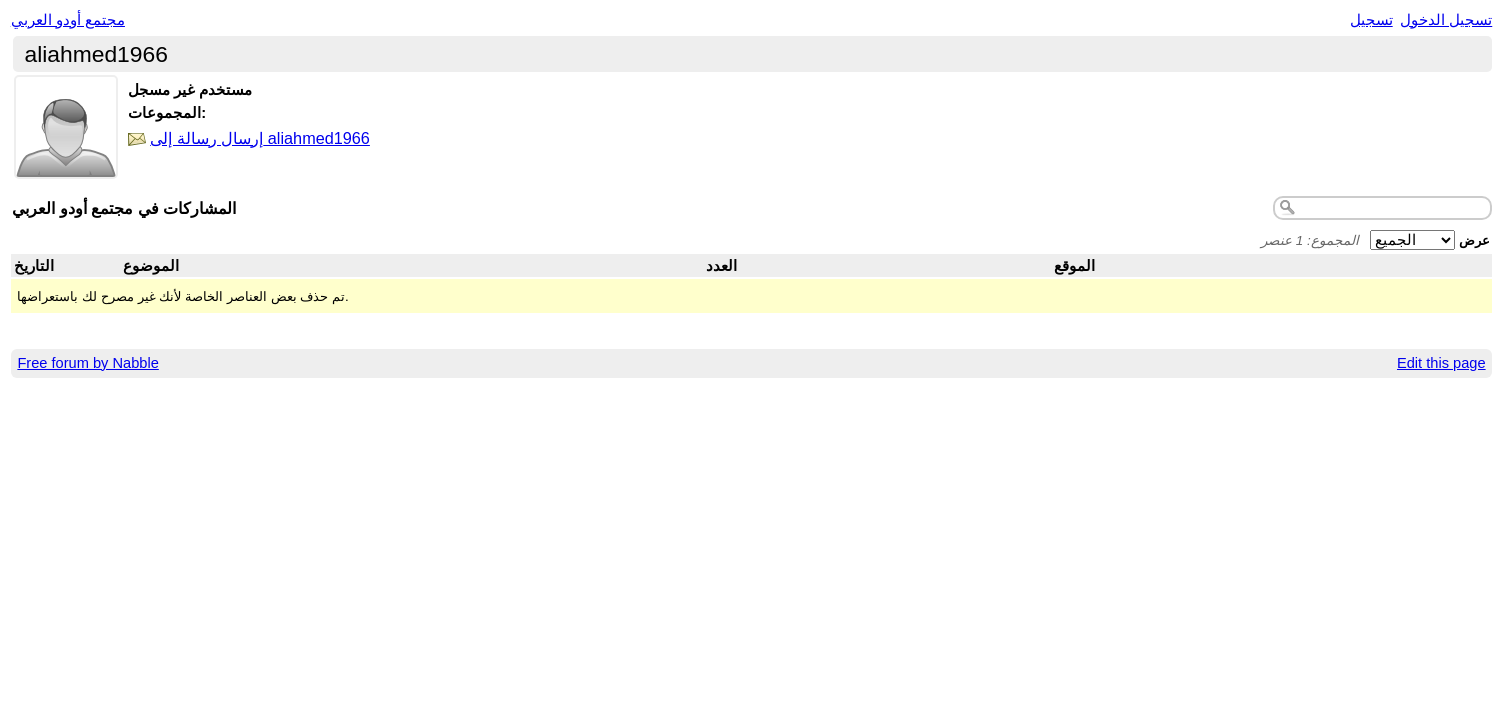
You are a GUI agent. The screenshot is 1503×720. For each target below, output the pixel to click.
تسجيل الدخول (1446, 20)
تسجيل (1371, 20)
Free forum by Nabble (87, 363)
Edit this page (1441, 363)
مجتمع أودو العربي (68, 20)
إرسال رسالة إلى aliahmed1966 (260, 138)
